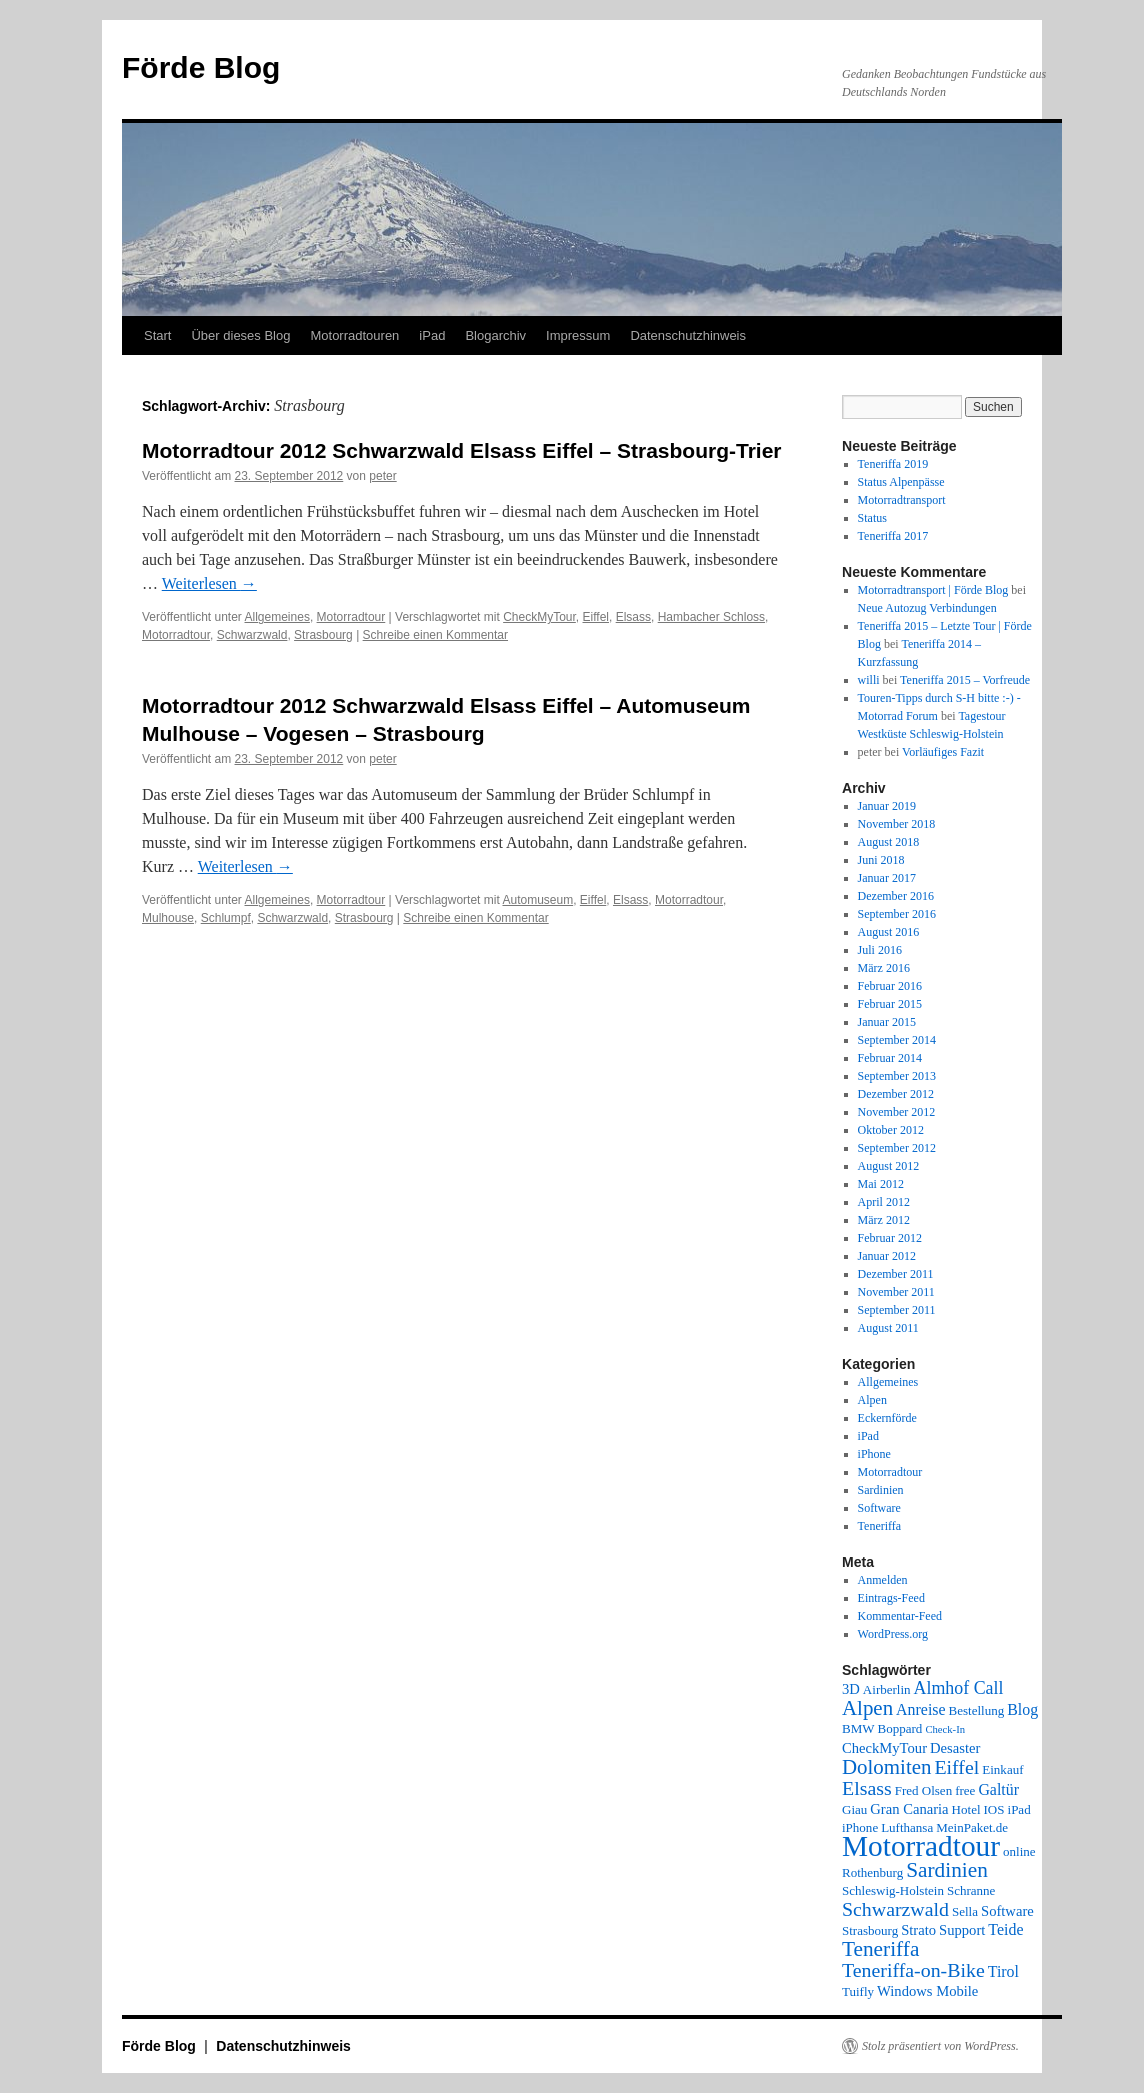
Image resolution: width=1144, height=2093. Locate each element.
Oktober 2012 (891, 1130)
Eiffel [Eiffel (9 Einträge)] (956, 1767)
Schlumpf (226, 918)
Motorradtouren (354, 335)
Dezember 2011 (896, 1274)
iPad (432, 335)
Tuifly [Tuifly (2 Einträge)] (858, 1991)
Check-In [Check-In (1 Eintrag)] (945, 1729)
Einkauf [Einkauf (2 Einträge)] (1002, 1769)
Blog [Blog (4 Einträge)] (1022, 1709)
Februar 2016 (890, 986)
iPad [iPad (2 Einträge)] (1019, 1809)
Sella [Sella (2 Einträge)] (965, 1911)
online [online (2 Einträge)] (1019, 1851)
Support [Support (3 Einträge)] (962, 1930)
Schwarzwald (252, 635)
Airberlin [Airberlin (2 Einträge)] (887, 1689)
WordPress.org (893, 1634)
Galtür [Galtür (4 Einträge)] (998, 1789)
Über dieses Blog (240, 335)
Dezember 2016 (896, 896)
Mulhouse (168, 918)
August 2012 (889, 1166)
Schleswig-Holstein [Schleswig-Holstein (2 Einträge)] (893, 1890)
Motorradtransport (902, 500)
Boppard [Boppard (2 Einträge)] (900, 1728)
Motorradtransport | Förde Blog (933, 590)
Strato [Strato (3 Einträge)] (918, 1930)
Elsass (633, 617)
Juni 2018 (881, 860)
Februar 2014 (890, 1058)
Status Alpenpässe (901, 482)
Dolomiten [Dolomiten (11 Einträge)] (886, 1767)
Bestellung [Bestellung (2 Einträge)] (977, 1710)
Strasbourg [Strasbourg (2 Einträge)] (870, 1930)
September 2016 (897, 914)
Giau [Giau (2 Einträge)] (854, 1809)
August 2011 (888, 1328)
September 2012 (897, 1148)
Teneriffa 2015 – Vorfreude (965, 680)
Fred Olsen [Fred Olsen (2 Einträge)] (923, 1790)
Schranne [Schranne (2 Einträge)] (971, 1890)
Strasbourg (323, 635)
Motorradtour (351, 617)
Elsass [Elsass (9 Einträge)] (867, 1788)
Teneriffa (880, 1526)
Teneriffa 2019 (893, 464)
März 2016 (884, 968)
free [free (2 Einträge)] (965, 1790)
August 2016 (889, 932)
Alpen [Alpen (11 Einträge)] (867, 1708)
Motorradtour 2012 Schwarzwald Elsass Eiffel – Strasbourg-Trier (462, 450)
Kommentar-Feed (900, 1616)
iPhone (874, 1454)
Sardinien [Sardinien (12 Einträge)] (947, 1870)
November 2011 (896, 1292)
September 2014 (897, 1040)
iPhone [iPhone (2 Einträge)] (860, 1827)
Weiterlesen (209, 583)
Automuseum (537, 900)
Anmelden (883, 1580)
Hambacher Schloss (711, 617)
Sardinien (881, 1490)
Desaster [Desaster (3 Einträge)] (955, 1748)
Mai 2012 (881, 1184)
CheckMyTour (539, 617)
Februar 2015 (890, 1004)
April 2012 (884, 1202)
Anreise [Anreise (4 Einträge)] (920, 1709)
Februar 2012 (890, 1238)
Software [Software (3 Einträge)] (1007, 1911)
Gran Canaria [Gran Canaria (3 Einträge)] (909, 1809)
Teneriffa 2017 (893, 536)
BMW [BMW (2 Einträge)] (858, 1728)
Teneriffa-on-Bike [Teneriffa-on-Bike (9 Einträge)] (913, 1970)
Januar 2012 (887, 1256)
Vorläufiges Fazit (943, 752)
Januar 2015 (887, 1022)
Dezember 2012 (896, 1094)
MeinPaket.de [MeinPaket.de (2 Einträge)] (972, 1827)
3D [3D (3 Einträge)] (851, 1689)
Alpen (872, 1400)
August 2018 (889, 842)
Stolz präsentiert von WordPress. (940, 2046)
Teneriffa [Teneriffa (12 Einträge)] (880, 1949)
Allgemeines (277, 617)
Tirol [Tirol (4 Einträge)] (1003, 1971)
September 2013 (897, 1076)
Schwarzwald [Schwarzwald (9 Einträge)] (895, 1909)
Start (157, 335)
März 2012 (884, 1220)
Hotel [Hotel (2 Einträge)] (966, 1809)
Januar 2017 (887, 878)
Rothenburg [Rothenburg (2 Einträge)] (872, 1872)
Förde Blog (201, 67)
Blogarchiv (495, 335)
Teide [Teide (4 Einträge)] (1005, 1929)
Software (879, 1508)
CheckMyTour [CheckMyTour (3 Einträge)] (884, 1748)
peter (382, 476)
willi (869, 680)
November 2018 (897, 824)
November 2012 (897, 1112)
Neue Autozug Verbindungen (927, 608)
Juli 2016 (880, 950)
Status (872, 518)
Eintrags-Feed (891, 1598)
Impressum (578, 335)
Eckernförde (887, 1418)
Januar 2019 (887, 806)
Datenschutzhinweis (688, 335)
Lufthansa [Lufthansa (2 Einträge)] (907, 1827)
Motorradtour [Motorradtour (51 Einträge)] (921, 1846)
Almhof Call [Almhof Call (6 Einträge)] (959, 1688)
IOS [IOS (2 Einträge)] (994, 1809)
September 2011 (897, 1310)
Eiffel (596, 617)
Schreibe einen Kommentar (435, 635)
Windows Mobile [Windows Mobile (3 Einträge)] (927, 1991)
